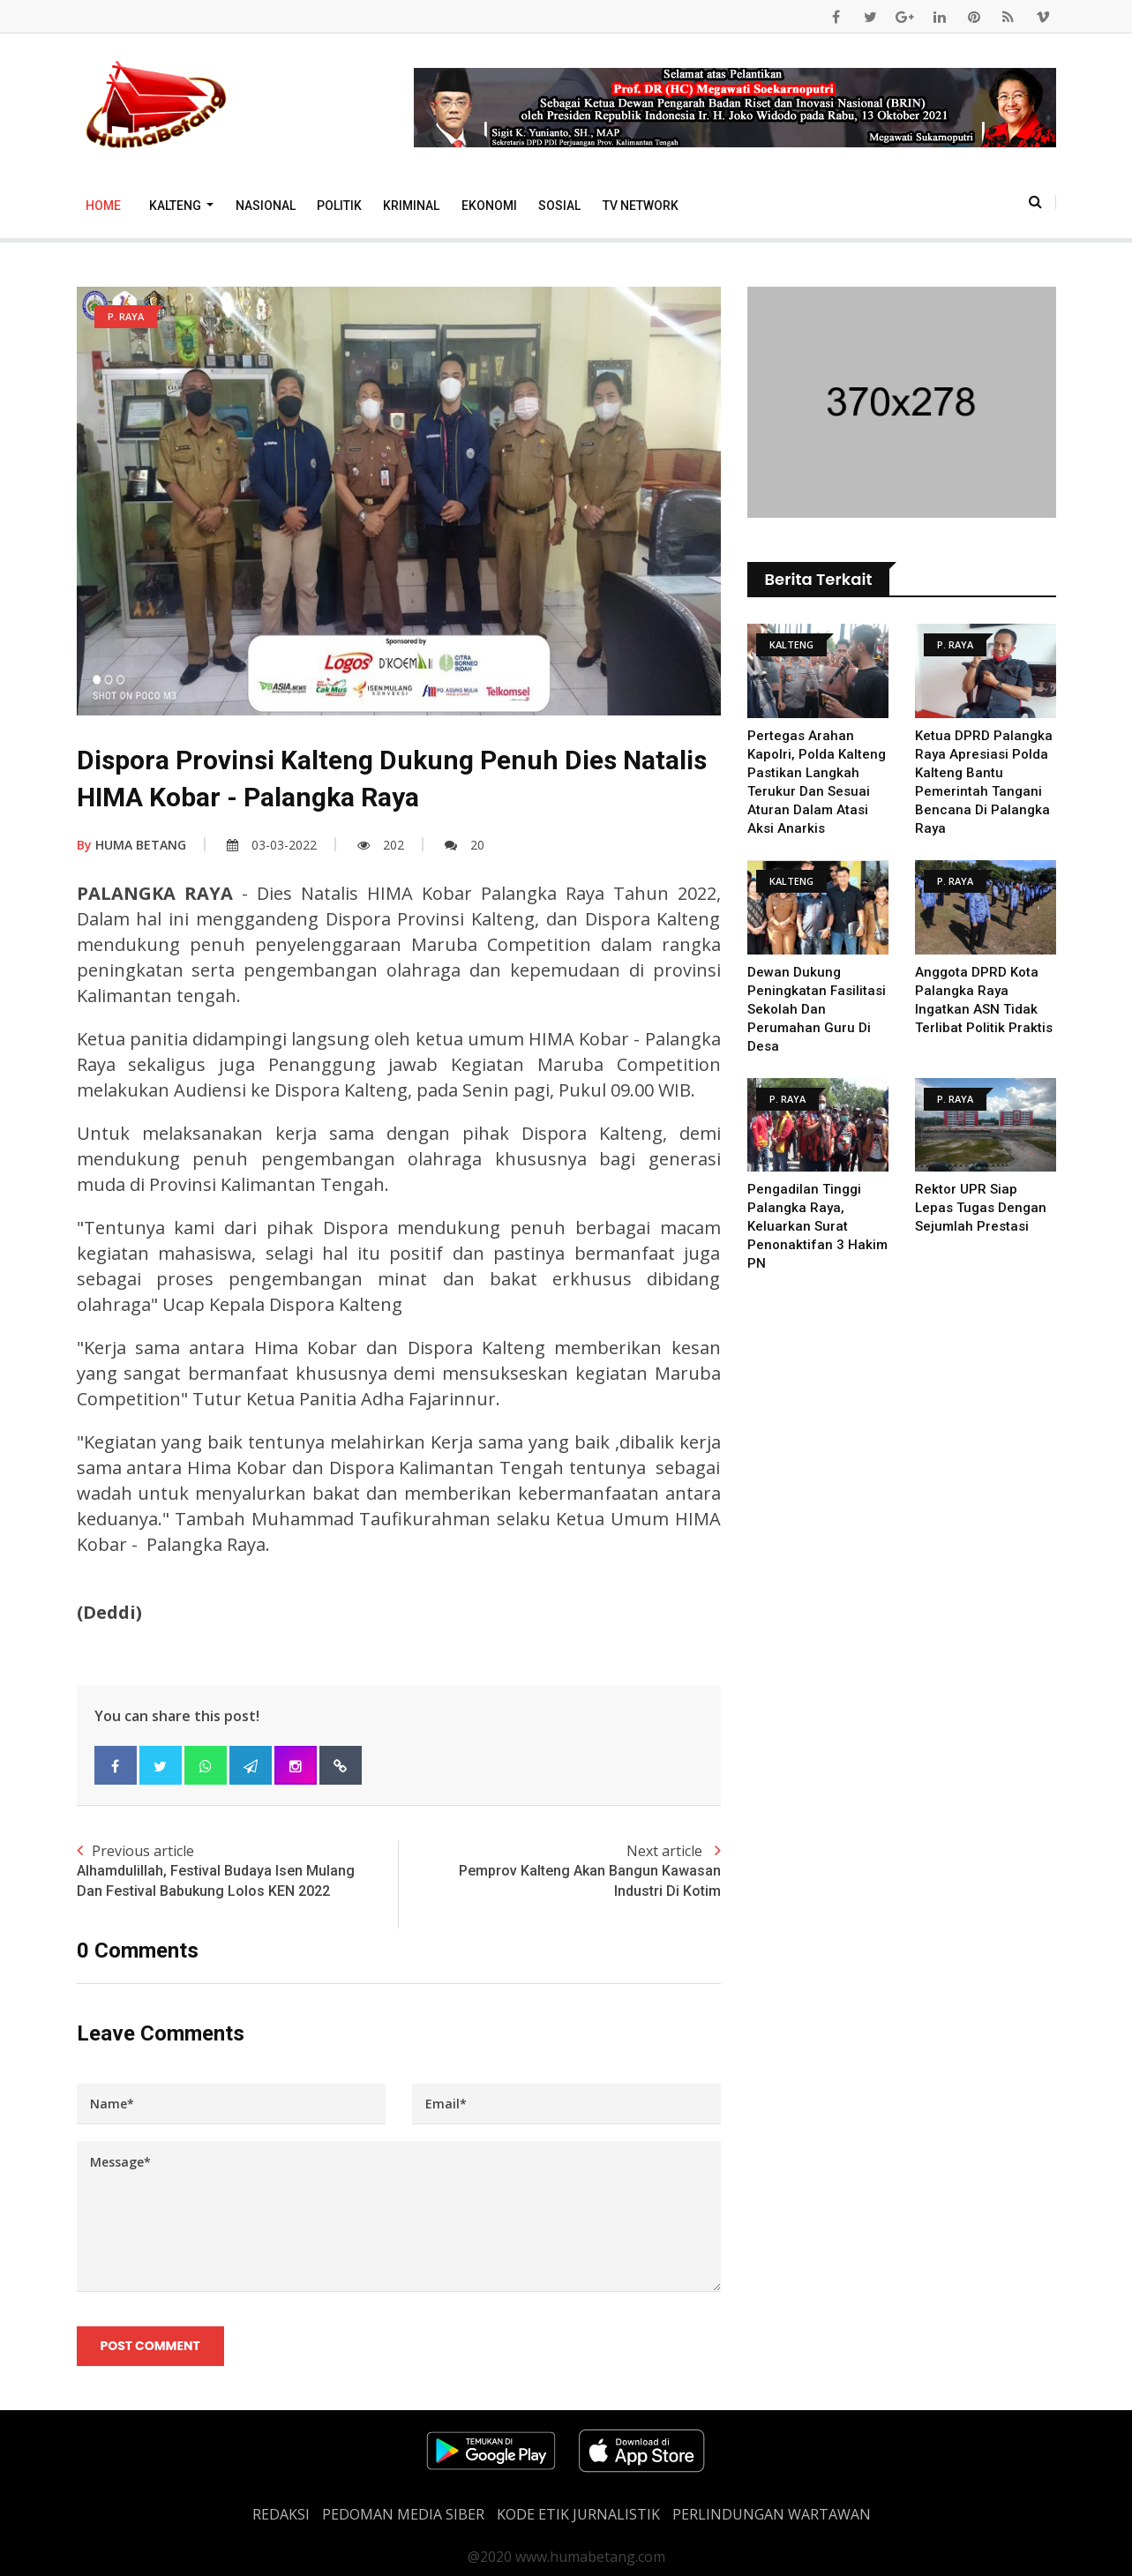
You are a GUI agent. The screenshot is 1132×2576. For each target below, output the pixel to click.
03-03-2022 (272, 844)
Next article (560, 1871)
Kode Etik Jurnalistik (578, 2514)
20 (464, 844)
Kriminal (411, 205)
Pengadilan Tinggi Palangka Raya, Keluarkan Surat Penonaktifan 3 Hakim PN (817, 1226)
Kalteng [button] (176, 205)
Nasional (266, 205)
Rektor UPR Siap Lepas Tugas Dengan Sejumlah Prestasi (980, 1207)
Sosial (559, 205)
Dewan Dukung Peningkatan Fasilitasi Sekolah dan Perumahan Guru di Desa (816, 1009)
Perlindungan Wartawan (771, 2514)
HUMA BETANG (131, 844)
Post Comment (150, 2346)
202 (380, 844)
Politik (339, 205)
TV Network (640, 205)
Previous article (238, 1871)
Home (103, 205)
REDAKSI (281, 2514)
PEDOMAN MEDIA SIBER (403, 2514)
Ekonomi (489, 205)
